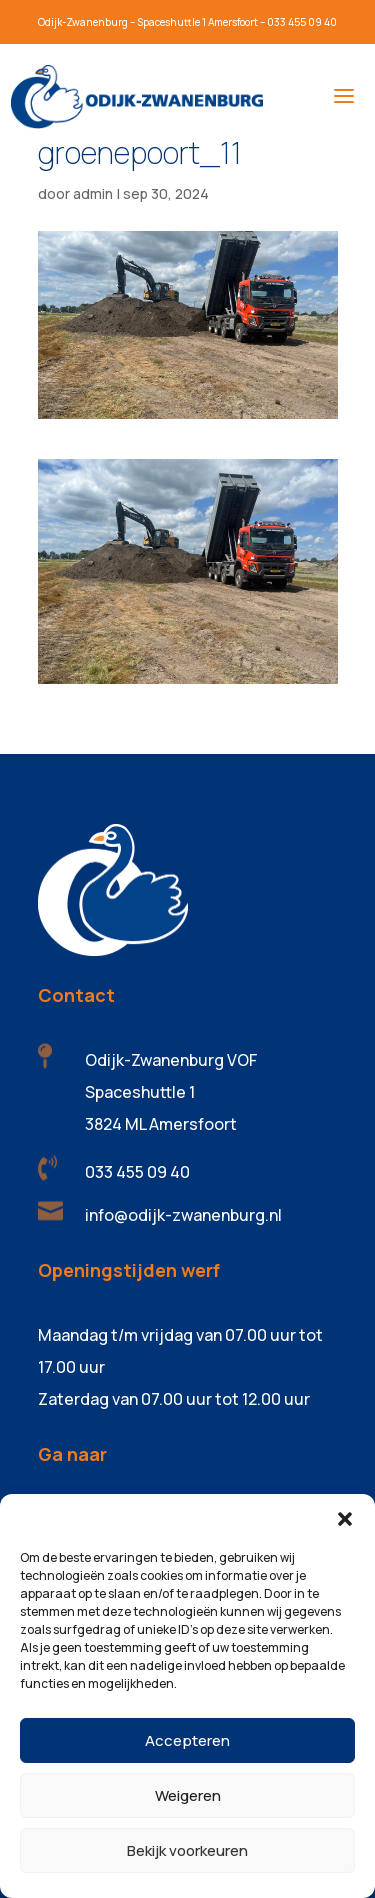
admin (93, 193)
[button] (345, 1519)
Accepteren (187, 1740)
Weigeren (188, 1795)
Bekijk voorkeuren (187, 1850)
